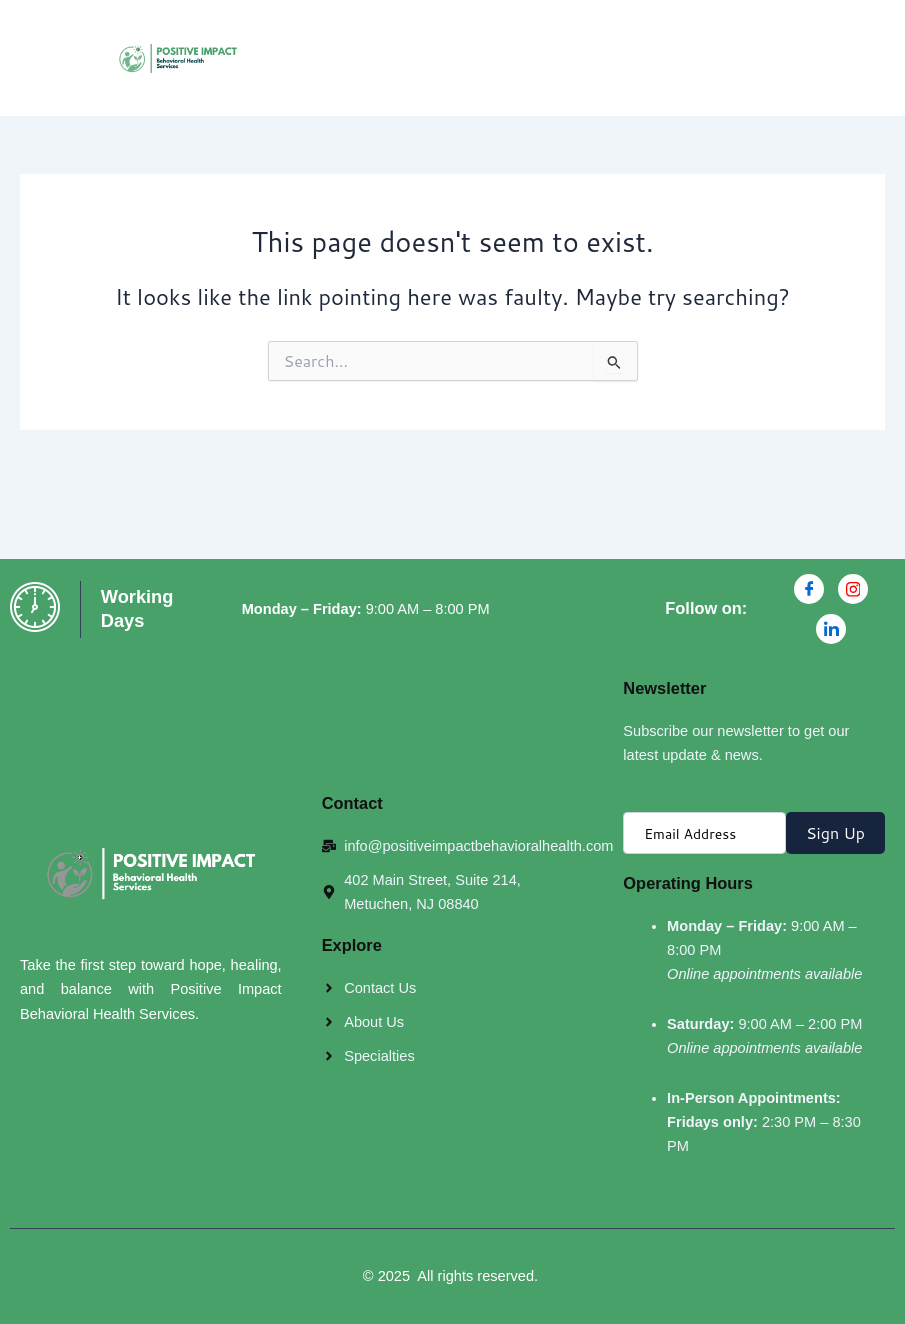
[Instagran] (853, 589)
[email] (704, 833)
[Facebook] (809, 589)
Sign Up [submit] (835, 832)
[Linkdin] (831, 629)
